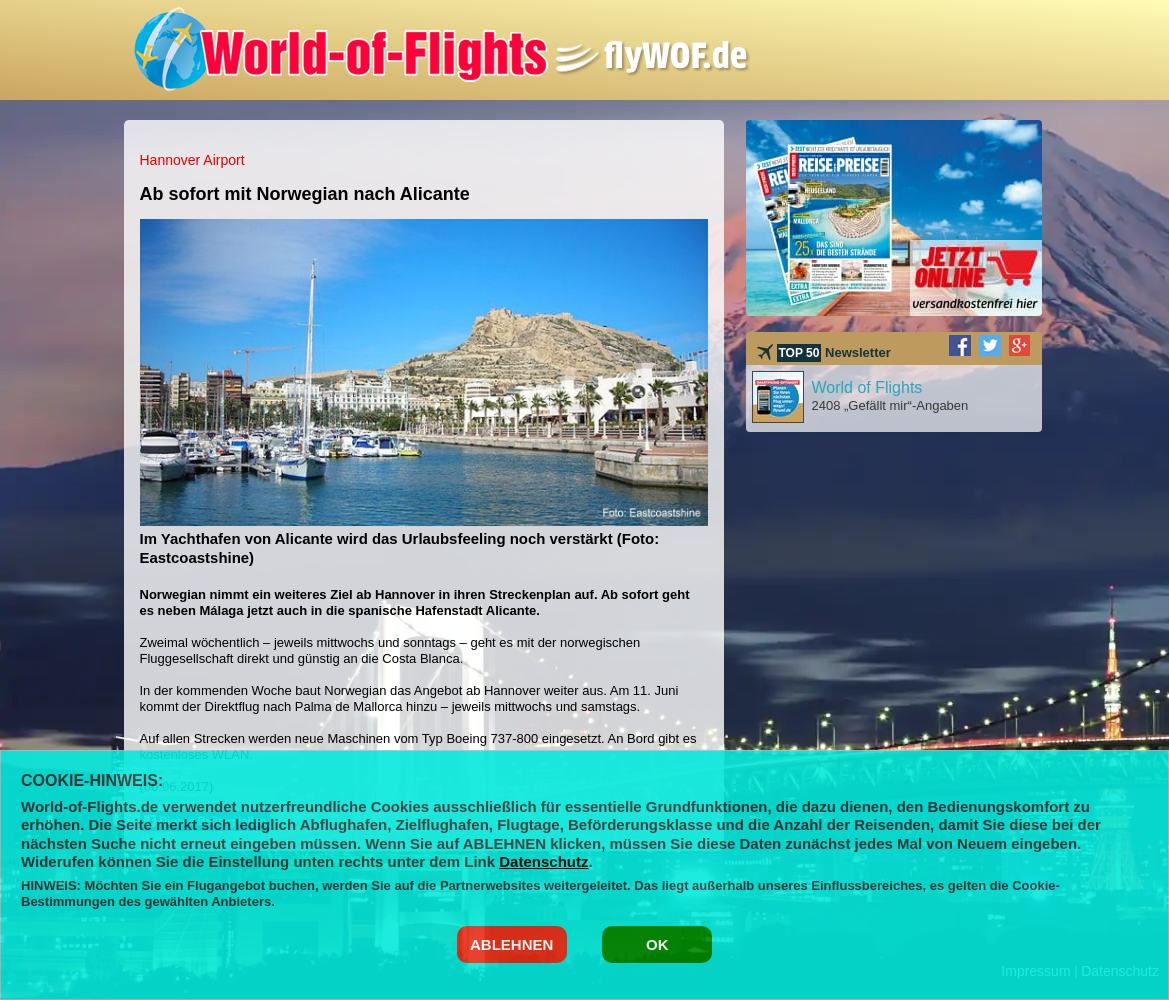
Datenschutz (543, 861)
